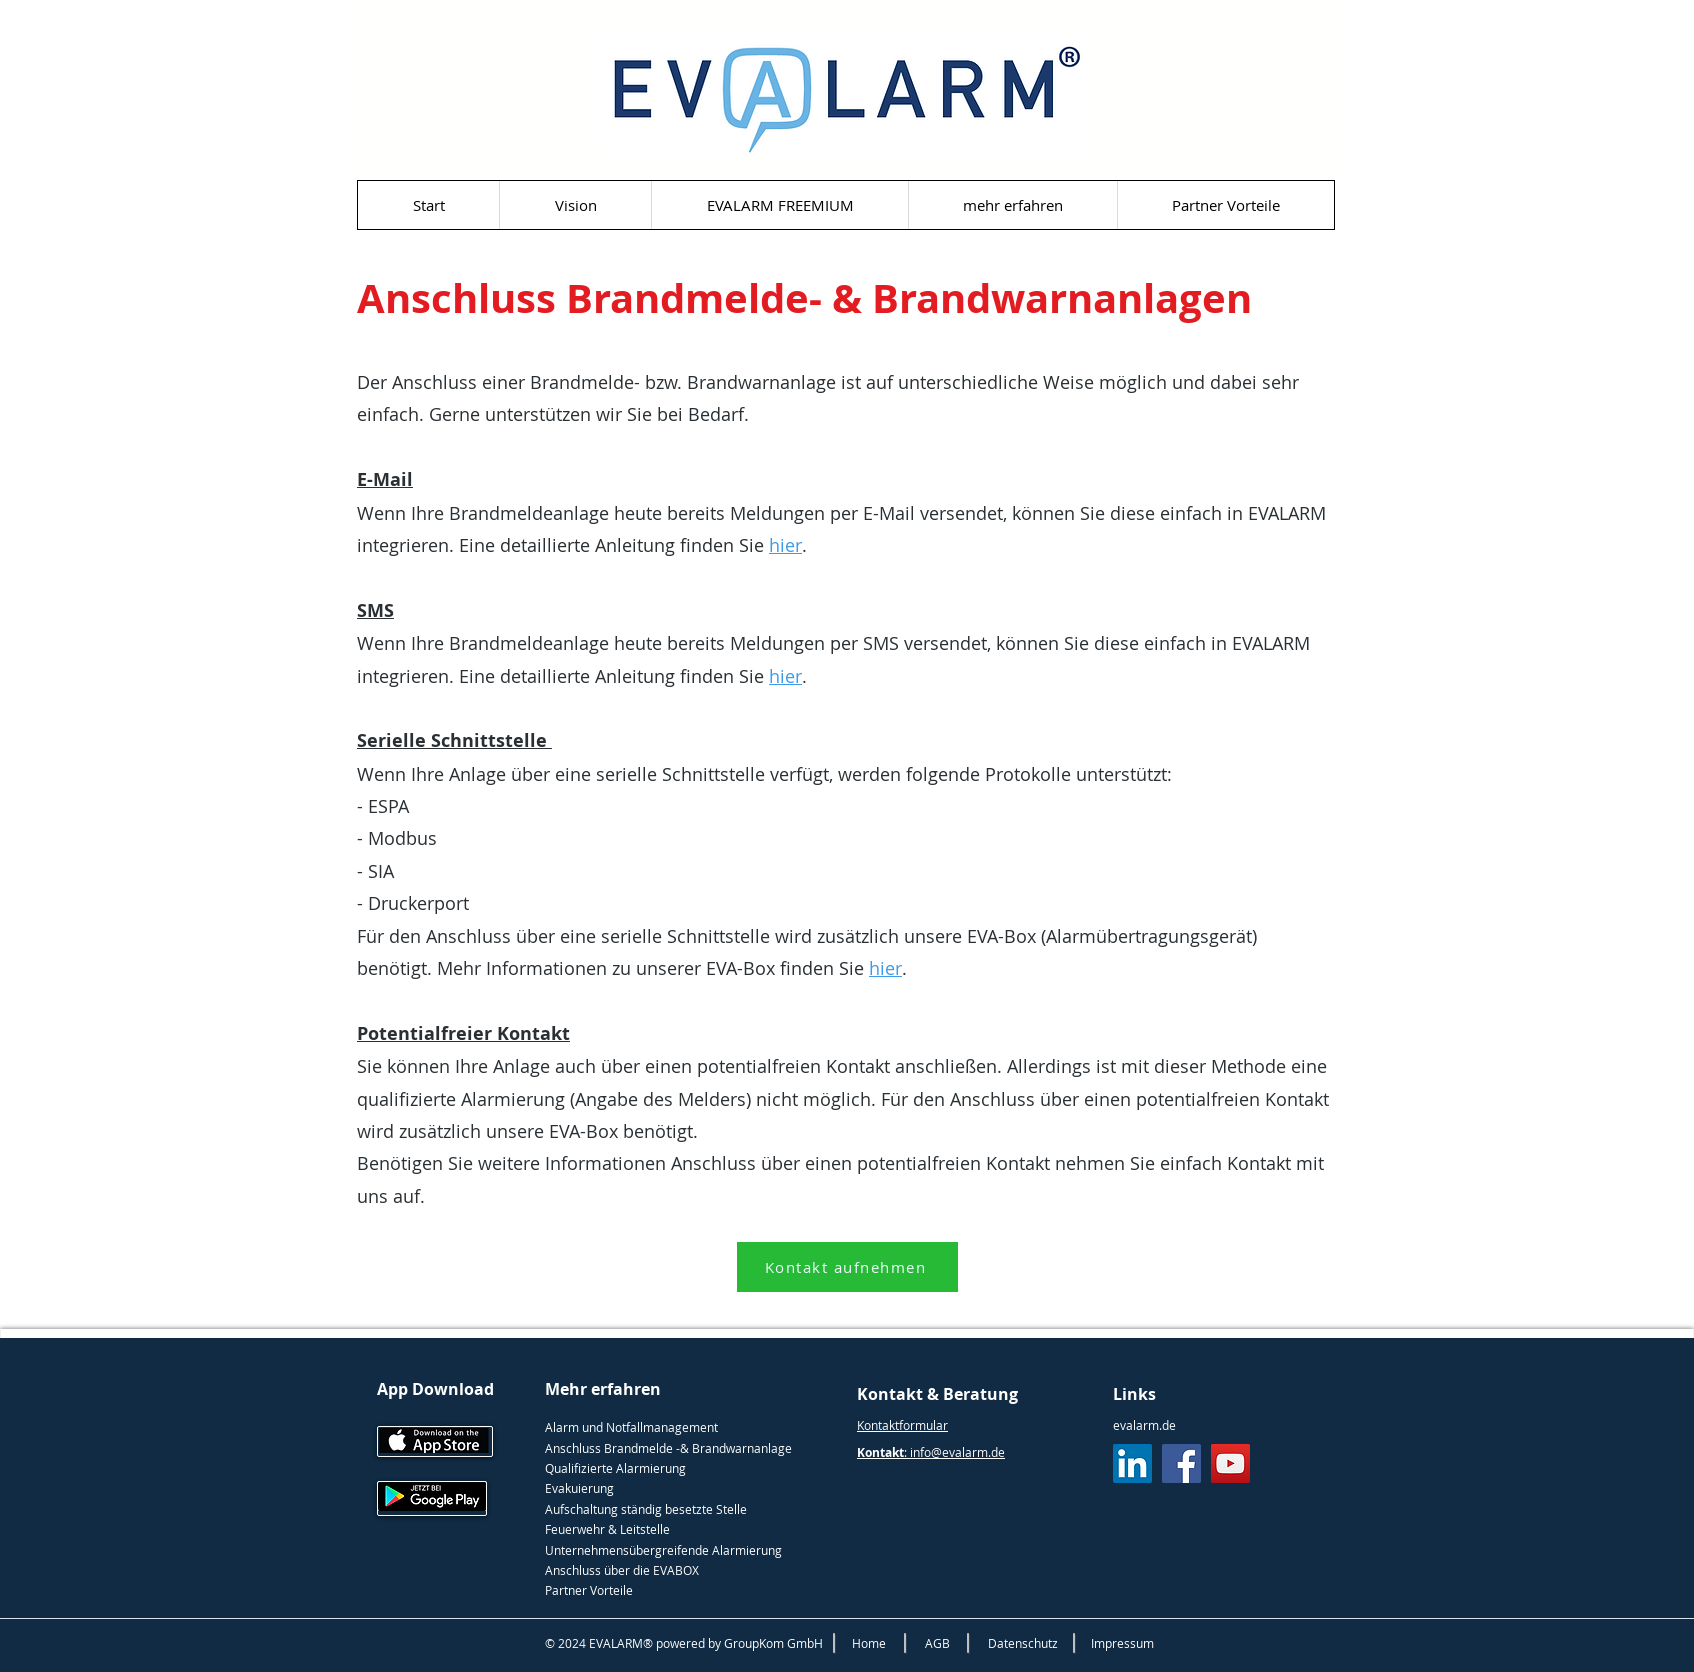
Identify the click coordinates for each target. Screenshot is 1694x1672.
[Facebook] (1181, 1463)
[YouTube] (1230, 1463)
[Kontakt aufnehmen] (847, 1267)
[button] (1012, 205)
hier (785, 545)
